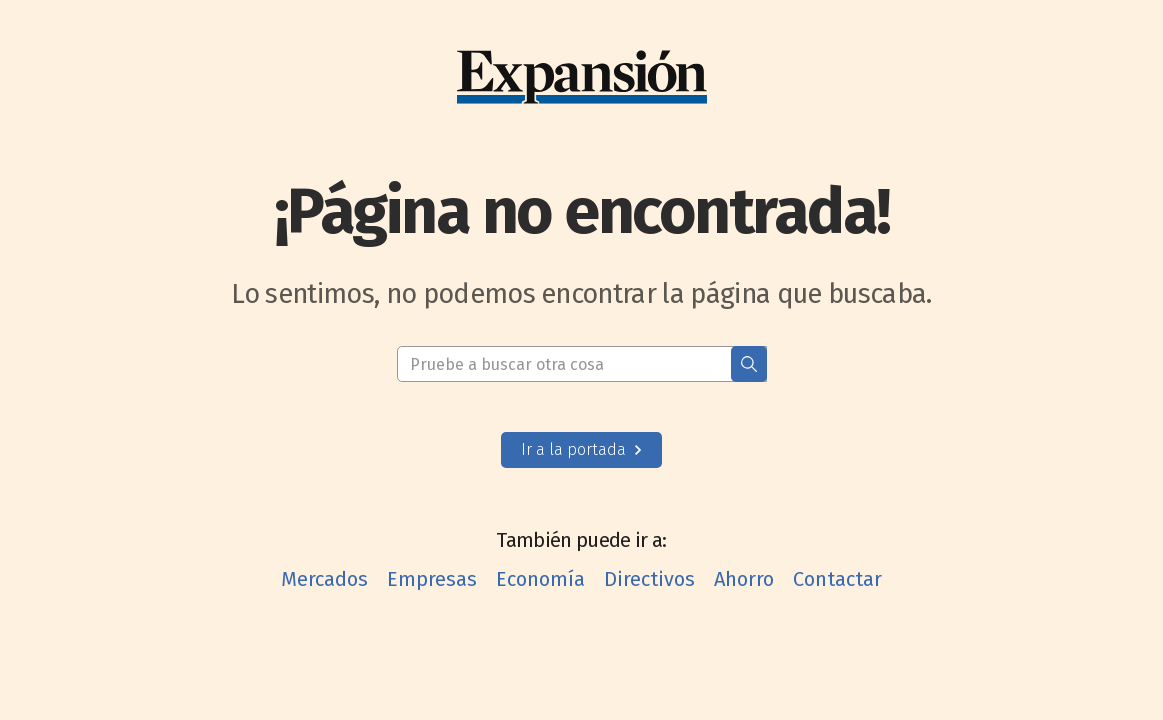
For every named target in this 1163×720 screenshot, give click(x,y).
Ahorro (744, 579)
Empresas (432, 579)
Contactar (837, 579)
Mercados (324, 579)
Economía (540, 579)
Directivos (649, 579)
